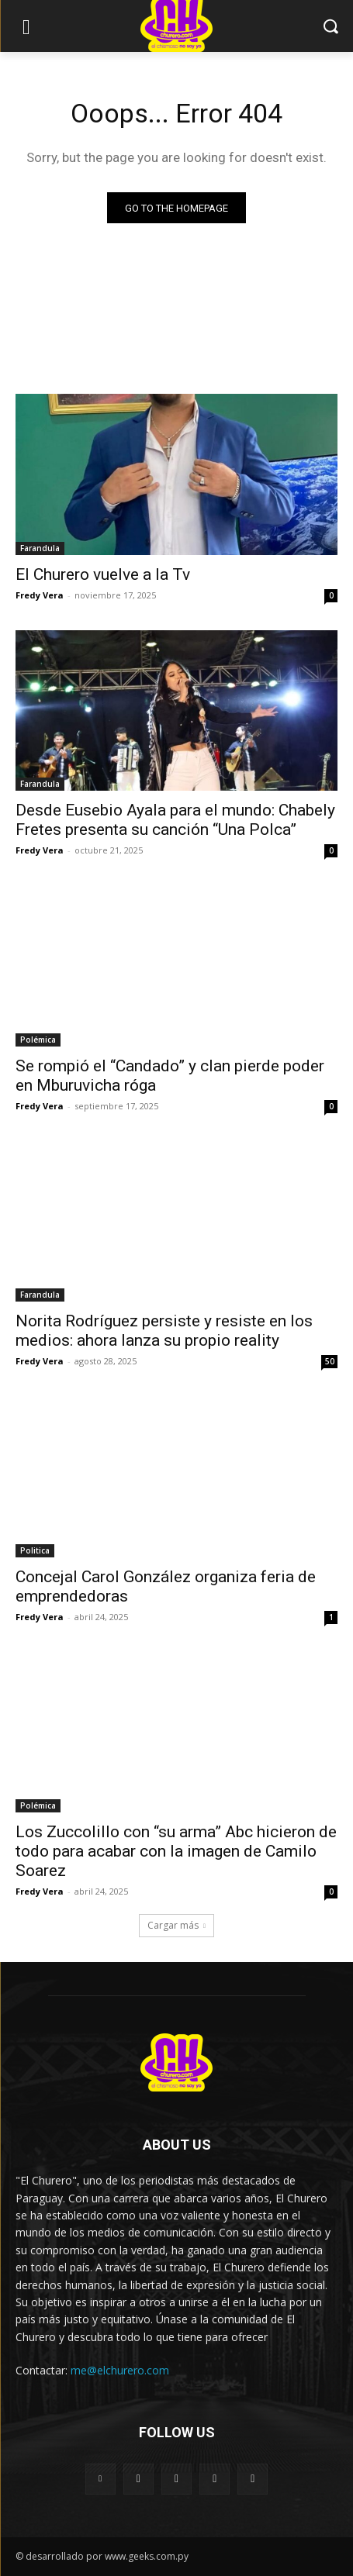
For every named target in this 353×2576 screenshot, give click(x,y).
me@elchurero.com (120, 2370)
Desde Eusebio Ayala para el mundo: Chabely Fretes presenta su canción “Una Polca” (175, 820)
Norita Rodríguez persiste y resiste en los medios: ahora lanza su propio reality (164, 1331)
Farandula (40, 548)
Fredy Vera (40, 595)
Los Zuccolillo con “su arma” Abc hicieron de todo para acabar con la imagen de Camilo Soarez (176, 1851)
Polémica (38, 1039)
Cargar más (176, 1925)
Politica (35, 1550)
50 (329, 1361)
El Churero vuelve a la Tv (103, 574)
